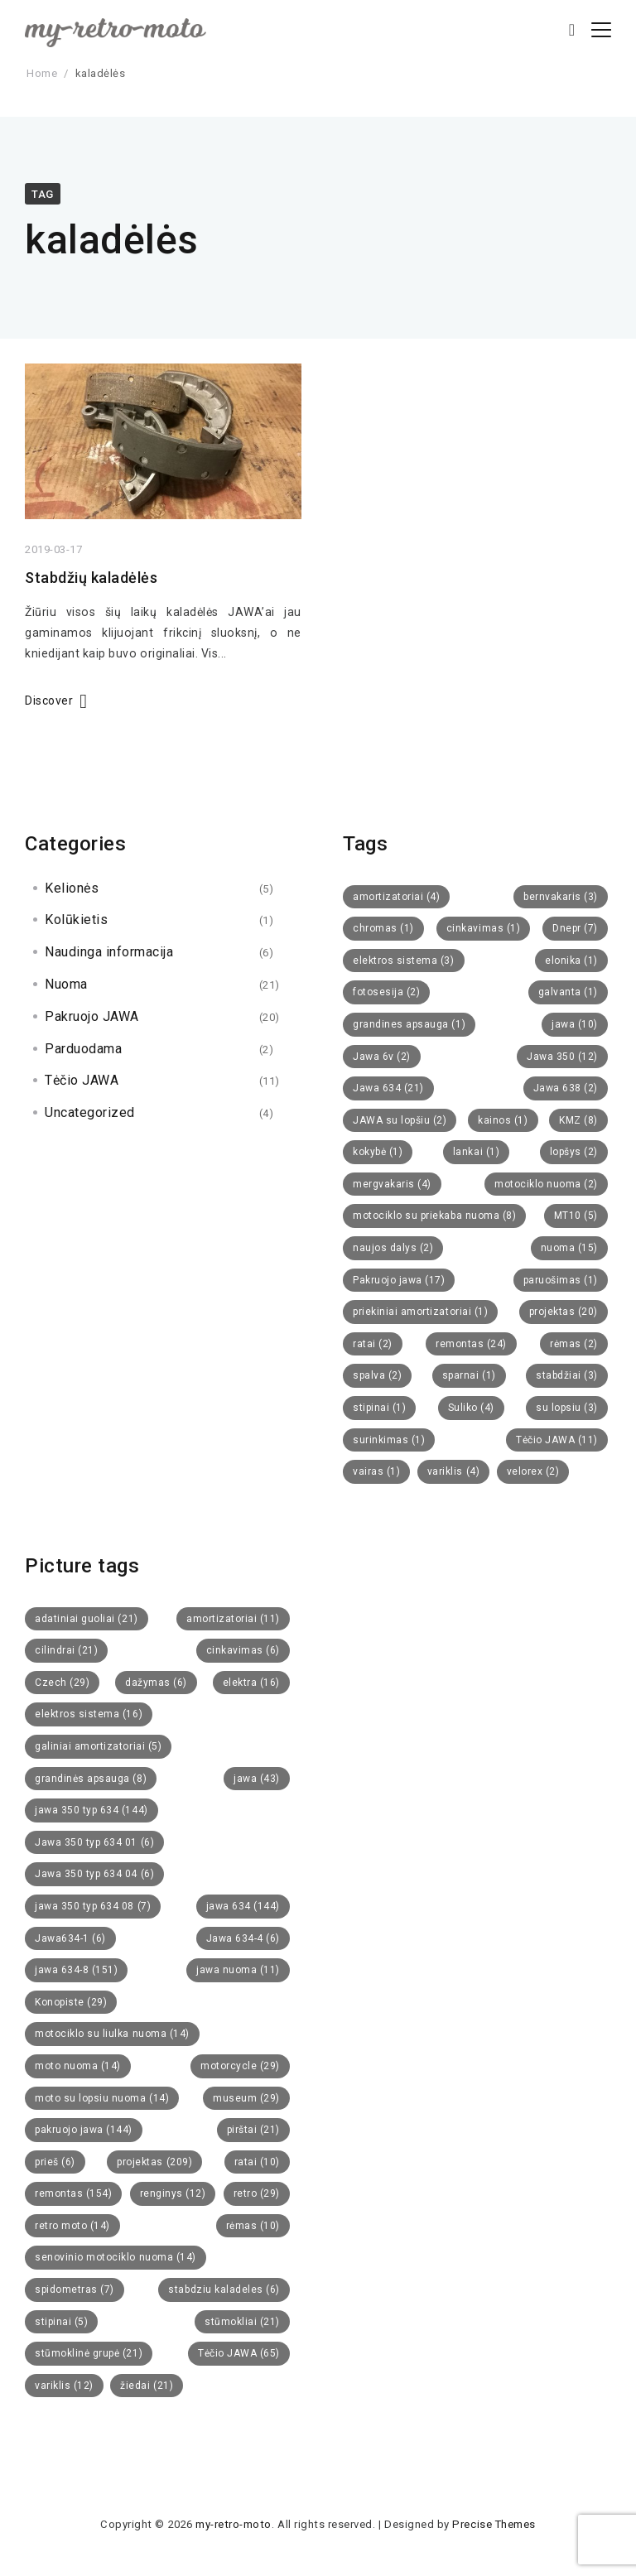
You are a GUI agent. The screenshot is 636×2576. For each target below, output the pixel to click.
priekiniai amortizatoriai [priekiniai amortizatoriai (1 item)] (420, 1311)
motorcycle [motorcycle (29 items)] (240, 2066)
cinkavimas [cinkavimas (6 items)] (243, 1650)
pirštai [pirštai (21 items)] (253, 2129)
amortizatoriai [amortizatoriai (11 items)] (233, 1619)
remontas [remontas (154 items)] (73, 2193)
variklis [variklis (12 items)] (64, 2385)
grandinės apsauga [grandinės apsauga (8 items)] (91, 1778)
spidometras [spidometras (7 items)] (74, 2289)
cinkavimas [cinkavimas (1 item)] (483, 928)
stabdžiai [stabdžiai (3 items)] (567, 1375)
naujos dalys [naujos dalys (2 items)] (393, 1248)
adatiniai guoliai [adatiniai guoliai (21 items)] (86, 1619)
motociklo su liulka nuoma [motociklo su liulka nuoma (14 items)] (112, 2033)
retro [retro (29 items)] (257, 2193)
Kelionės (72, 888)
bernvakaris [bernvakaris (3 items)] (560, 897)
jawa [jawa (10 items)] (575, 1024)
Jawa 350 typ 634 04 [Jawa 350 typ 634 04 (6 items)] (94, 1874)
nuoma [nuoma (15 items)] (569, 1248)
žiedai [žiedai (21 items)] (146, 2385)
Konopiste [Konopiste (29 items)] (71, 2002)
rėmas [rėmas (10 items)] (253, 2226)
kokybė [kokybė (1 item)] (377, 1152)
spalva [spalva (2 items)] (377, 1375)
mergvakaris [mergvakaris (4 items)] (392, 1184)
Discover (49, 702)
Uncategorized (90, 1112)
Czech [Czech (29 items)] (62, 1682)
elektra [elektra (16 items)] (251, 1682)
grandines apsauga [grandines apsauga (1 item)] (409, 1024)
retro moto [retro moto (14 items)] (72, 2226)
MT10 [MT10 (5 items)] (576, 1215)
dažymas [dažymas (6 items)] (156, 1682)
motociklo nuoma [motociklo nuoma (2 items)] (546, 1184)
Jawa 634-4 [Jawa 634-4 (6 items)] (243, 1938)
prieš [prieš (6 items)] (55, 2162)
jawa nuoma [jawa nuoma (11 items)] (238, 1970)
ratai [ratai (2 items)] (373, 1344)
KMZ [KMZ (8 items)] (578, 1120)
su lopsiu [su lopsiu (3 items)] (567, 1407)
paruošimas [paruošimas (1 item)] (560, 1280)
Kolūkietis (76, 919)
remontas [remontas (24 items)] (471, 1344)
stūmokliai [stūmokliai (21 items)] (242, 2322)
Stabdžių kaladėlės (91, 579)
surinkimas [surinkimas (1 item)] (389, 1440)
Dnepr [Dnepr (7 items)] (575, 928)
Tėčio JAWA (81, 1080)
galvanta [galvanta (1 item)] (568, 992)
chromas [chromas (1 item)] (383, 928)
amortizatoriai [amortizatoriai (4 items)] (396, 897)
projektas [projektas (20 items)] (563, 1311)
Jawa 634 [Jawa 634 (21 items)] (388, 1088)
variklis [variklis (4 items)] (453, 1471)
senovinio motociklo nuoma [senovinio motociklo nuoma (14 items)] (115, 2257)
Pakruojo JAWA (92, 1016)
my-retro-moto (233, 2524)
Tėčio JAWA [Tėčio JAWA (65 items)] (239, 2353)
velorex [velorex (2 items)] (533, 1471)
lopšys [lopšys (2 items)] (574, 1152)
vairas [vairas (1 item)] (376, 1471)
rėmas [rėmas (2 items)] (574, 1344)
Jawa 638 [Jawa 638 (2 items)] (565, 1088)
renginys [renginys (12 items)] (173, 2193)
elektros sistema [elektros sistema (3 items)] (404, 960)
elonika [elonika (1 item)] (571, 960)
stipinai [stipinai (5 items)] (61, 2322)
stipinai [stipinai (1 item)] (379, 1407)
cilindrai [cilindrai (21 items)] (66, 1650)
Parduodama (83, 1049)
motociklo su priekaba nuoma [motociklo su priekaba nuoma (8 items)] (434, 1215)
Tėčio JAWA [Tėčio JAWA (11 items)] (557, 1440)
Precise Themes (493, 2524)
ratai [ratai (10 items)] (257, 2162)
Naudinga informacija (109, 952)
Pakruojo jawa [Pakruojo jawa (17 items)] (399, 1280)
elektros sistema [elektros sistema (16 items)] (88, 1714)
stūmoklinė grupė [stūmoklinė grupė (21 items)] (88, 2353)
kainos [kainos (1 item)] (503, 1120)
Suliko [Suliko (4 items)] (471, 1407)
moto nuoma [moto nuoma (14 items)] (78, 2066)
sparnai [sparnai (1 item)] (469, 1375)
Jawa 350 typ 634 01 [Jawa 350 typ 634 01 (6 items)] (94, 1842)
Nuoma (66, 984)
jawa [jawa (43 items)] (257, 1778)
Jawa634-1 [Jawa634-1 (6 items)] (70, 1938)
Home (41, 73)
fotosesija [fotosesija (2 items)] (386, 992)
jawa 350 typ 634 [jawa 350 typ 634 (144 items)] (91, 1810)
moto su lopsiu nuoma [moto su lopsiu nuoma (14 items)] (102, 2098)
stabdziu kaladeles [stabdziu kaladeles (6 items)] (224, 2289)
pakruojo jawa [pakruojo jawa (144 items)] (83, 2129)
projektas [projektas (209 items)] (154, 2162)
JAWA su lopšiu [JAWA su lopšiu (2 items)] (399, 1120)
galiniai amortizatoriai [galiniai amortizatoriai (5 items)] (98, 1746)
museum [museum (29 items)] (246, 2098)
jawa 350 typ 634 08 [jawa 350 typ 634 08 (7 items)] (93, 1906)
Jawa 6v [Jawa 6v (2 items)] (382, 1056)
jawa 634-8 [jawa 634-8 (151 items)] (76, 1970)
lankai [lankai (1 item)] (476, 1152)
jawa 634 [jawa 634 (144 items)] (243, 1906)
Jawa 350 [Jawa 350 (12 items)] (562, 1056)
